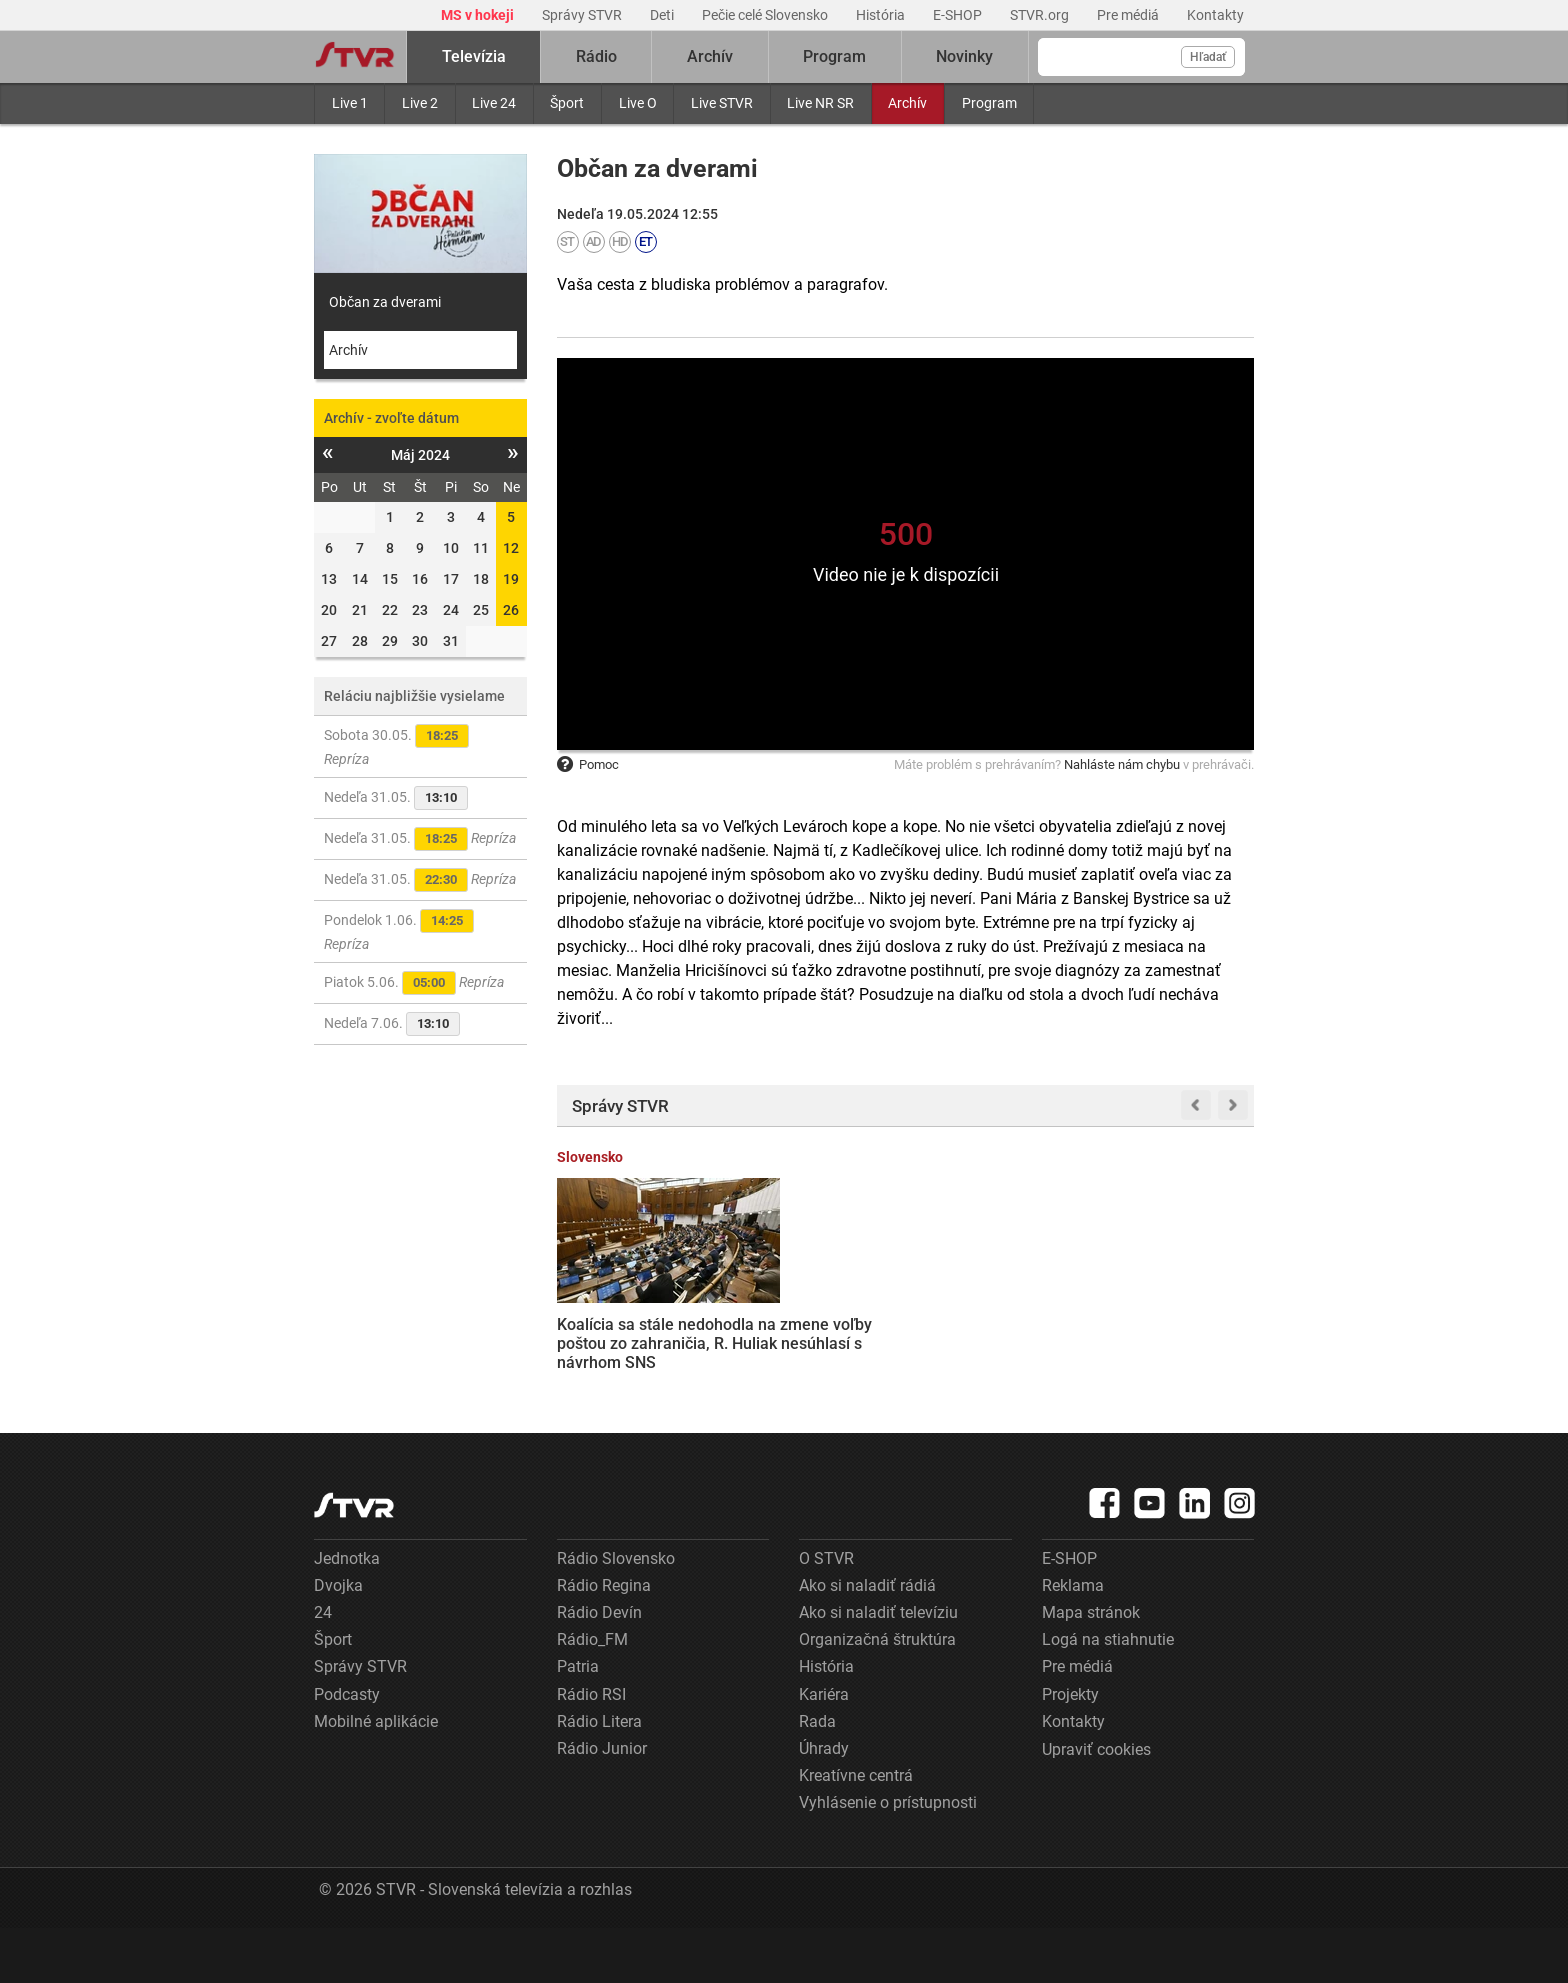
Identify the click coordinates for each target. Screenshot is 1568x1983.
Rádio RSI (591, 1749)
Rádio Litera (599, 1776)
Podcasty (347, 1749)
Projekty (1070, 1749)
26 (511, 610)
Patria (578, 1722)
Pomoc (588, 764)
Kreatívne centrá (856, 1831)
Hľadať (1208, 57)
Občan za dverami (385, 302)
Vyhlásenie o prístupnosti (888, 1858)
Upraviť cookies (1096, 1805)
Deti (663, 15)
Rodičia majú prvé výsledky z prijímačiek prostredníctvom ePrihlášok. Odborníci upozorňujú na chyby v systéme (995, 1351)
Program (989, 103)
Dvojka (338, 1640)
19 (511, 579)
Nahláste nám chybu (1122, 764)
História (882, 15)
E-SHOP (959, 15)
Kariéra (824, 1749)
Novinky (964, 56)
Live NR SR (820, 103)
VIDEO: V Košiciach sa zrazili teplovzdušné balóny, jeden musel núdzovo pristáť (814, 1323)
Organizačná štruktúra (877, 1695)
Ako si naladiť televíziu (878, 1668)
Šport (567, 103)
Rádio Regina (604, 1640)
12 (511, 548)
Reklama (1073, 1640)
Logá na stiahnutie (1108, 1695)
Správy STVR (583, 15)
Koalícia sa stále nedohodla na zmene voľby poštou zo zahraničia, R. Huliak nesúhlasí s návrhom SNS (632, 1332)
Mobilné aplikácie (376, 1776)
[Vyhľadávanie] (1141, 57)
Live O (638, 103)
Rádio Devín (599, 1668)
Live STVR (722, 103)
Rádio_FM (592, 1695)
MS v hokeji (479, 15)
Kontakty (1215, 15)
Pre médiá (1129, 15)
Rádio (596, 56)
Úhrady (824, 1804)
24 (323, 1668)
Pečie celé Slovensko (766, 15)
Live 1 (350, 103)
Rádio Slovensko (616, 1613)
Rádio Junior (602, 1804)
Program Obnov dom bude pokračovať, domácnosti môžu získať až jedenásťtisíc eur (1176, 1323)
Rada (817, 1776)
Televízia (474, 56)
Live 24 (494, 103)
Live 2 (420, 103)
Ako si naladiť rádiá (867, 1640)
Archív (907, 103)
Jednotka (347, 1613)
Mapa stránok (1091, 1668)
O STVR (826, 1613)
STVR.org (1041, 15)
